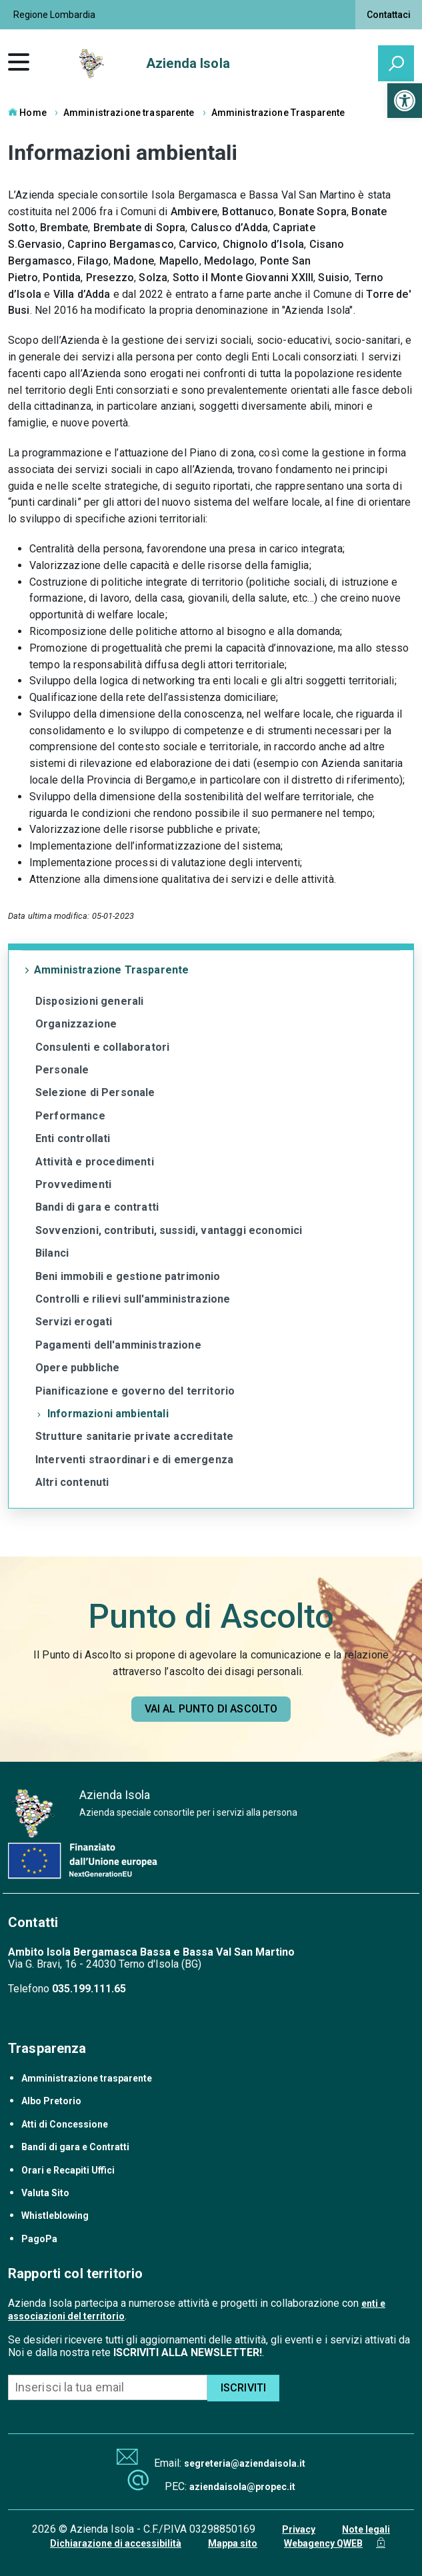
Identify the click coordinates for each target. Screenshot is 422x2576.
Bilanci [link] (52, 1253)
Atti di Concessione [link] (64, 2124)
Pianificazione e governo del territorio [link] (135, 1391)
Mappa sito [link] (232, 2543)
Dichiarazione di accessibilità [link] (115, 2543)
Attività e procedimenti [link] (94, 1161)
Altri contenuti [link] (72, 1482)
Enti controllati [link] (73, 1138)
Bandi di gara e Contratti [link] (75, 2147)
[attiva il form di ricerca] (396, 63)
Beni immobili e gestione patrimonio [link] (128, 1276)
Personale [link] (62, 1069)
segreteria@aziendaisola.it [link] (244, 2463)
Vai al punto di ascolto (211, 1708)
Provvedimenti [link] (73, 1184)
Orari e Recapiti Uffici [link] (68, 2170)
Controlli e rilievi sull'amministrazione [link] (132, 1299)
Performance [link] (70, 1115)
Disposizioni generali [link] (89, 1001)
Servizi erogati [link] (73, 1321)
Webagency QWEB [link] (323, 2543)
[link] (404, 100)
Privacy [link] (298, 2529)
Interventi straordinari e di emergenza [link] (134, 1459)
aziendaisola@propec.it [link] (242, 2486)
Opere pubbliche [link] (77, 1367)
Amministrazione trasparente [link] (129, 112)
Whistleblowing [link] (55, 2215)
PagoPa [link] (39, 2239)
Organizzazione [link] (76, 1023)
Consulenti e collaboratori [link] (102, 1047)
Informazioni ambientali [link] (108, 1413)
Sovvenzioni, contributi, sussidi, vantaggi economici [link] (168, 1230)
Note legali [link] (366, 2529)
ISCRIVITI (243, 2387)
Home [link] (27, 112)
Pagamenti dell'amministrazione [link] (118, 1345)
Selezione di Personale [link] (95, 1092)
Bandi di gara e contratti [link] (97, 1207)
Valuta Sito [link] (45, 2193)
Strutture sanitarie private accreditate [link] (134, 1436)
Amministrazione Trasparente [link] (278, 112)
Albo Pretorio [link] (51, 2101)
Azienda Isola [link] (188, 63)
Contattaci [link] (389, 14)
